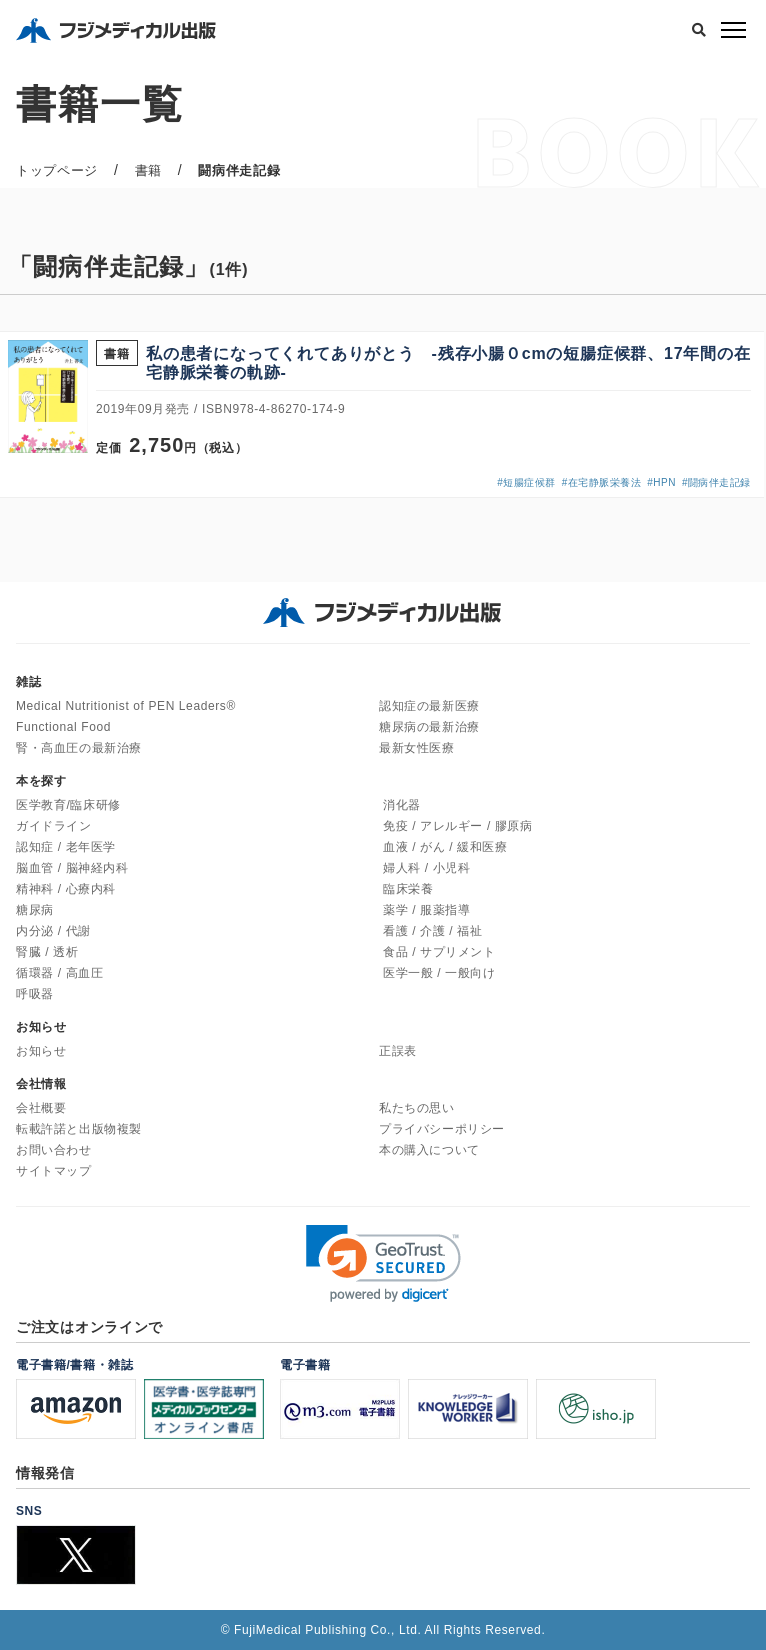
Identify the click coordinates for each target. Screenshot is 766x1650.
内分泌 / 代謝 (53, 931)
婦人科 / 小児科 (426, 868)
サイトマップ (54, 1171)
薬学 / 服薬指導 (426, 910)
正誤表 (398, 1051)
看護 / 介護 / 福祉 (432, 931)
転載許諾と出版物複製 (79, 1129)
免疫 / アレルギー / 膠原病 (458, 826)
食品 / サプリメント (439, 952)
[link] (383, 1263)
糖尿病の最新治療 (429, 727)
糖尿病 (35, 910)
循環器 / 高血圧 (59, 973)
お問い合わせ (54, 1150)
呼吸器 (35, 994)
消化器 (402, 805)
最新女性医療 (417, 748)
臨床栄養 (408, 889)
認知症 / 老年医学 (66, 847)
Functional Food (63, 727)
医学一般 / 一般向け (439, 973)
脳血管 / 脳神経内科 (72, 868)
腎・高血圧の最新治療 (79, 748)
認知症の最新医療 (429, 706)
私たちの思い (417, 1108)
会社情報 (41, 1084)
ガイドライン (54, 826)
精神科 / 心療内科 (66, 889)
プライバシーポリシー (442, 1129)
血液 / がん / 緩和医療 (445, 847)
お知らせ (41, 1051)
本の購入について (429, 1150)
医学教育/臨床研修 (68, 805)
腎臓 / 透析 (47, 952)
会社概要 (41, 1108)
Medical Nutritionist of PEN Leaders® (126, 706)
